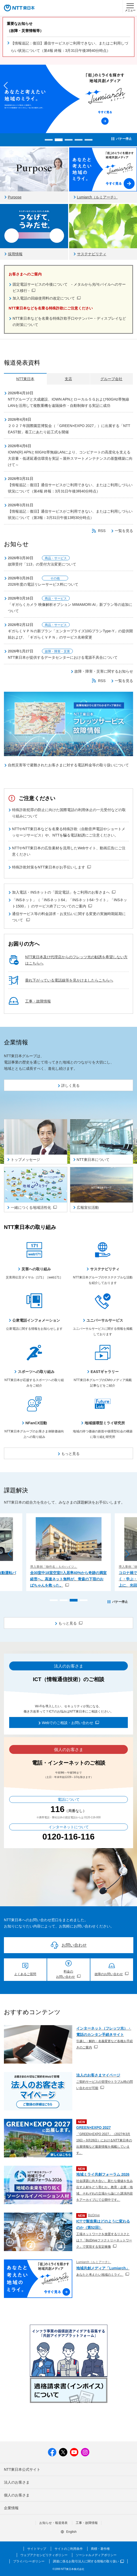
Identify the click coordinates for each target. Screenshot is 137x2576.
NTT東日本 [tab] (25, 379)
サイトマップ (36, 2549)
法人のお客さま (17, 2482)
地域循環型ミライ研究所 (105, 1423)
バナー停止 (124, 139)
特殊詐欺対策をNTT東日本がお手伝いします (51, 867)
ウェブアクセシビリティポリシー (44, 2555)
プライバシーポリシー (29, 2561)
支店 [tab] (68, 379)
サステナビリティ (104, 1269)
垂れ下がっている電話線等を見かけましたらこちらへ (69, 980)
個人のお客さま (17, 2495)
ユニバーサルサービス (104, 1320)
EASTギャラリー (105, 1372)
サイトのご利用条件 (68, 2549)
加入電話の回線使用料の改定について (47, 298)
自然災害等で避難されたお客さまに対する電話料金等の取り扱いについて (68, 765)
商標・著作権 (100, 2549)
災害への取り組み (36, 1269)
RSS (102, 531)
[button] (49, 140)
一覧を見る (124, 531)
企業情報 (11, 2508)
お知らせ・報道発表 (53, 2523)
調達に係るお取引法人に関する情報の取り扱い (88, 2561)
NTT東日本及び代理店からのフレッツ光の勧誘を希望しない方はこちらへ (76, 960)
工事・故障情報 (38, 1001)
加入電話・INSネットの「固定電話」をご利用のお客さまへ (64, 892)
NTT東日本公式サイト (22, 2469)
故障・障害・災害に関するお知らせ (103, 671)
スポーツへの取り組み (36, 1372)
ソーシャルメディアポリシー (96, 2555)
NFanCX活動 (36, 1423)
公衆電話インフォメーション (36, 1320)
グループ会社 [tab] (111, 379)
